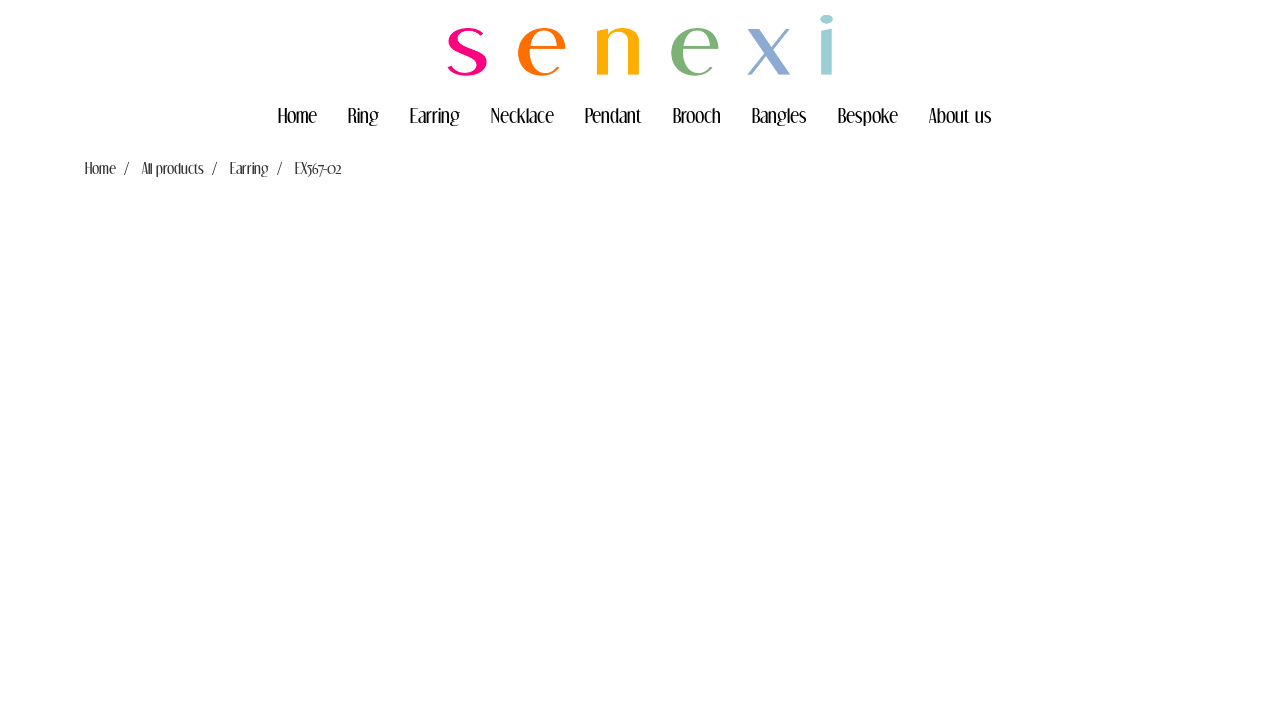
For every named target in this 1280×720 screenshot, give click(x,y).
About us (960, 115)
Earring (435, 115)
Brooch (697, 115)
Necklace (522, 115)
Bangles (779, 115)
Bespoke (868, 115)
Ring (363, 115)
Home (297, 115)
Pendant (613, 115)
